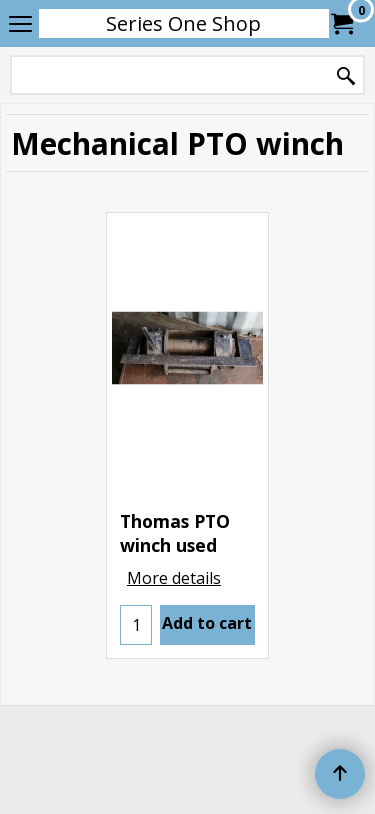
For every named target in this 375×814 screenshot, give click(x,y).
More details (174, 578)
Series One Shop (183, 23)
